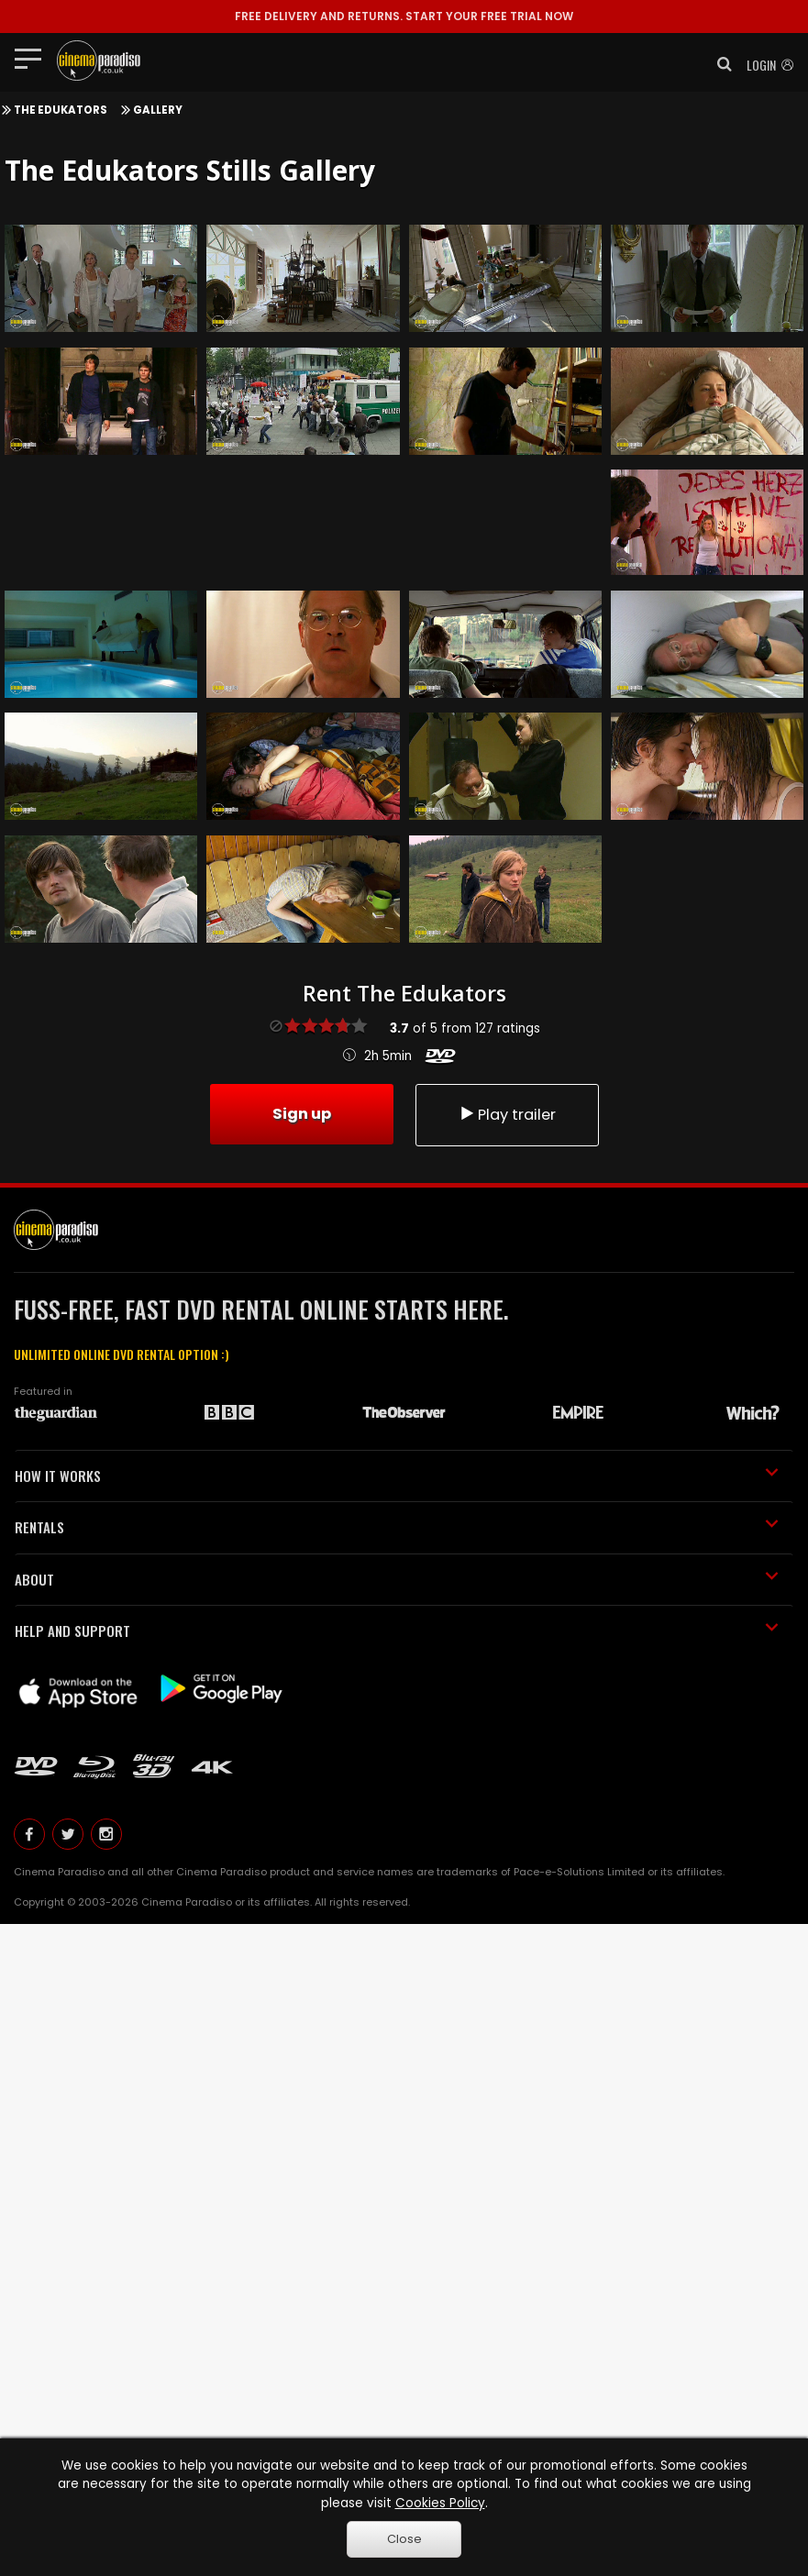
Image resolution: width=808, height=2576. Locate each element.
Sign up (301, 1113)
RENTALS (397, 1527)
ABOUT (397, 1579)
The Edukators (60, 110)
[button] (719, 64)
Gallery (158, 110)
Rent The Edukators (404, 993)
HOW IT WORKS (397, 1475)
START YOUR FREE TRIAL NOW (404, 16)
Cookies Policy (440, 2503)
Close (404, 2539)
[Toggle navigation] (33, 58)
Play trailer (507, 1114)
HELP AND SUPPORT (397, 1630)
